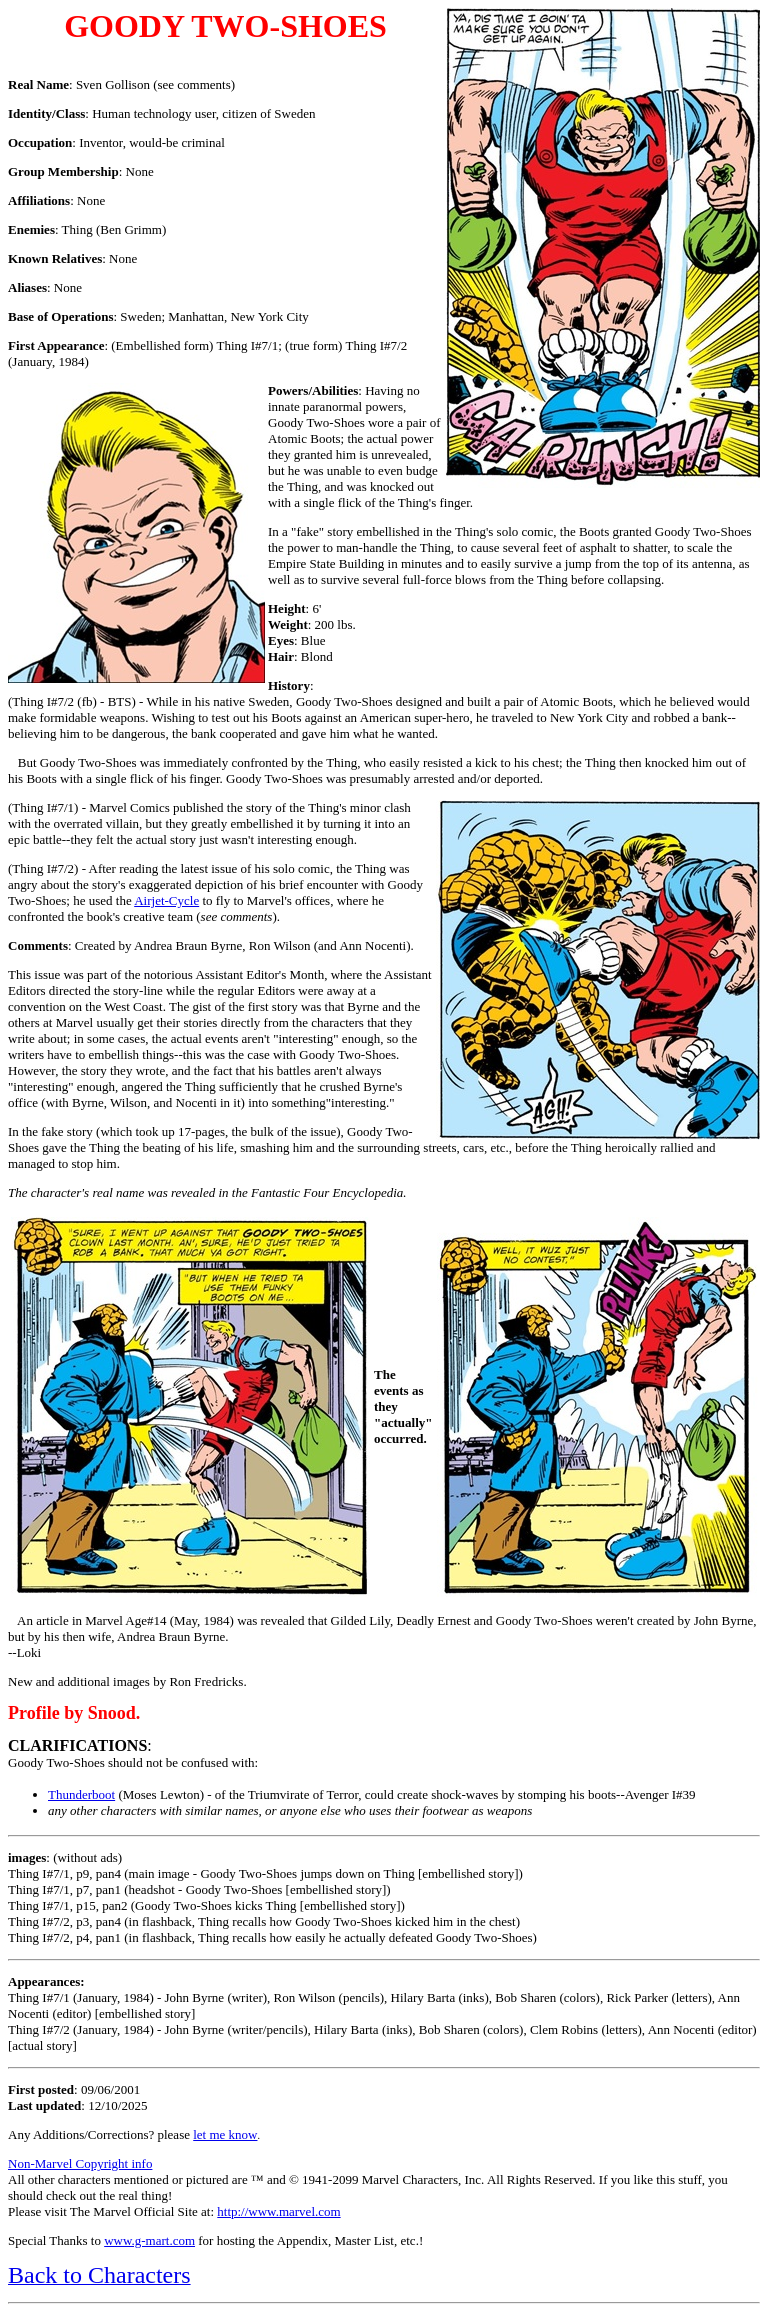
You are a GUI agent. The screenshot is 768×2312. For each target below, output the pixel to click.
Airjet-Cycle (166, 900)
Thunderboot (81, 1794)
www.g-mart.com (149, 2240)
